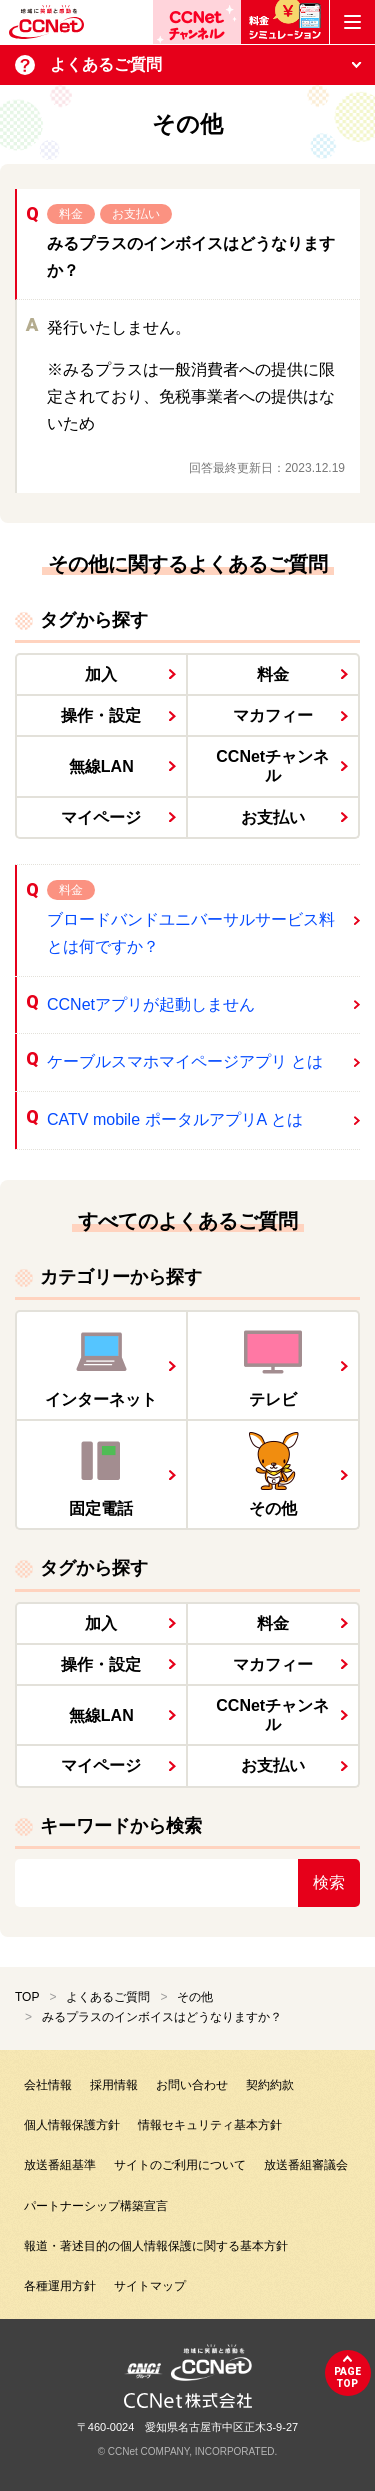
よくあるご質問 (108, 1997)
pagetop (347, 2377)
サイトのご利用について (180, 2165)
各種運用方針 (60, 2286)
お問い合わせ (192, 2085)
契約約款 (270, 2085)
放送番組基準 (60, 2165)
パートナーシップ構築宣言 (96, 2206)
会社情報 (48, 2085)
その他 (195, 1997)
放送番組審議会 (306, 2165)
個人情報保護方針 (72, 2125)
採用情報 (114, 2085)
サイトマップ (150, 2286)
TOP (27, 1997)
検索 (329, 1882)
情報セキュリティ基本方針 (210, 2125)
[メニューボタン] (352, 22)
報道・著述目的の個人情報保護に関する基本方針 (156, 2246)
